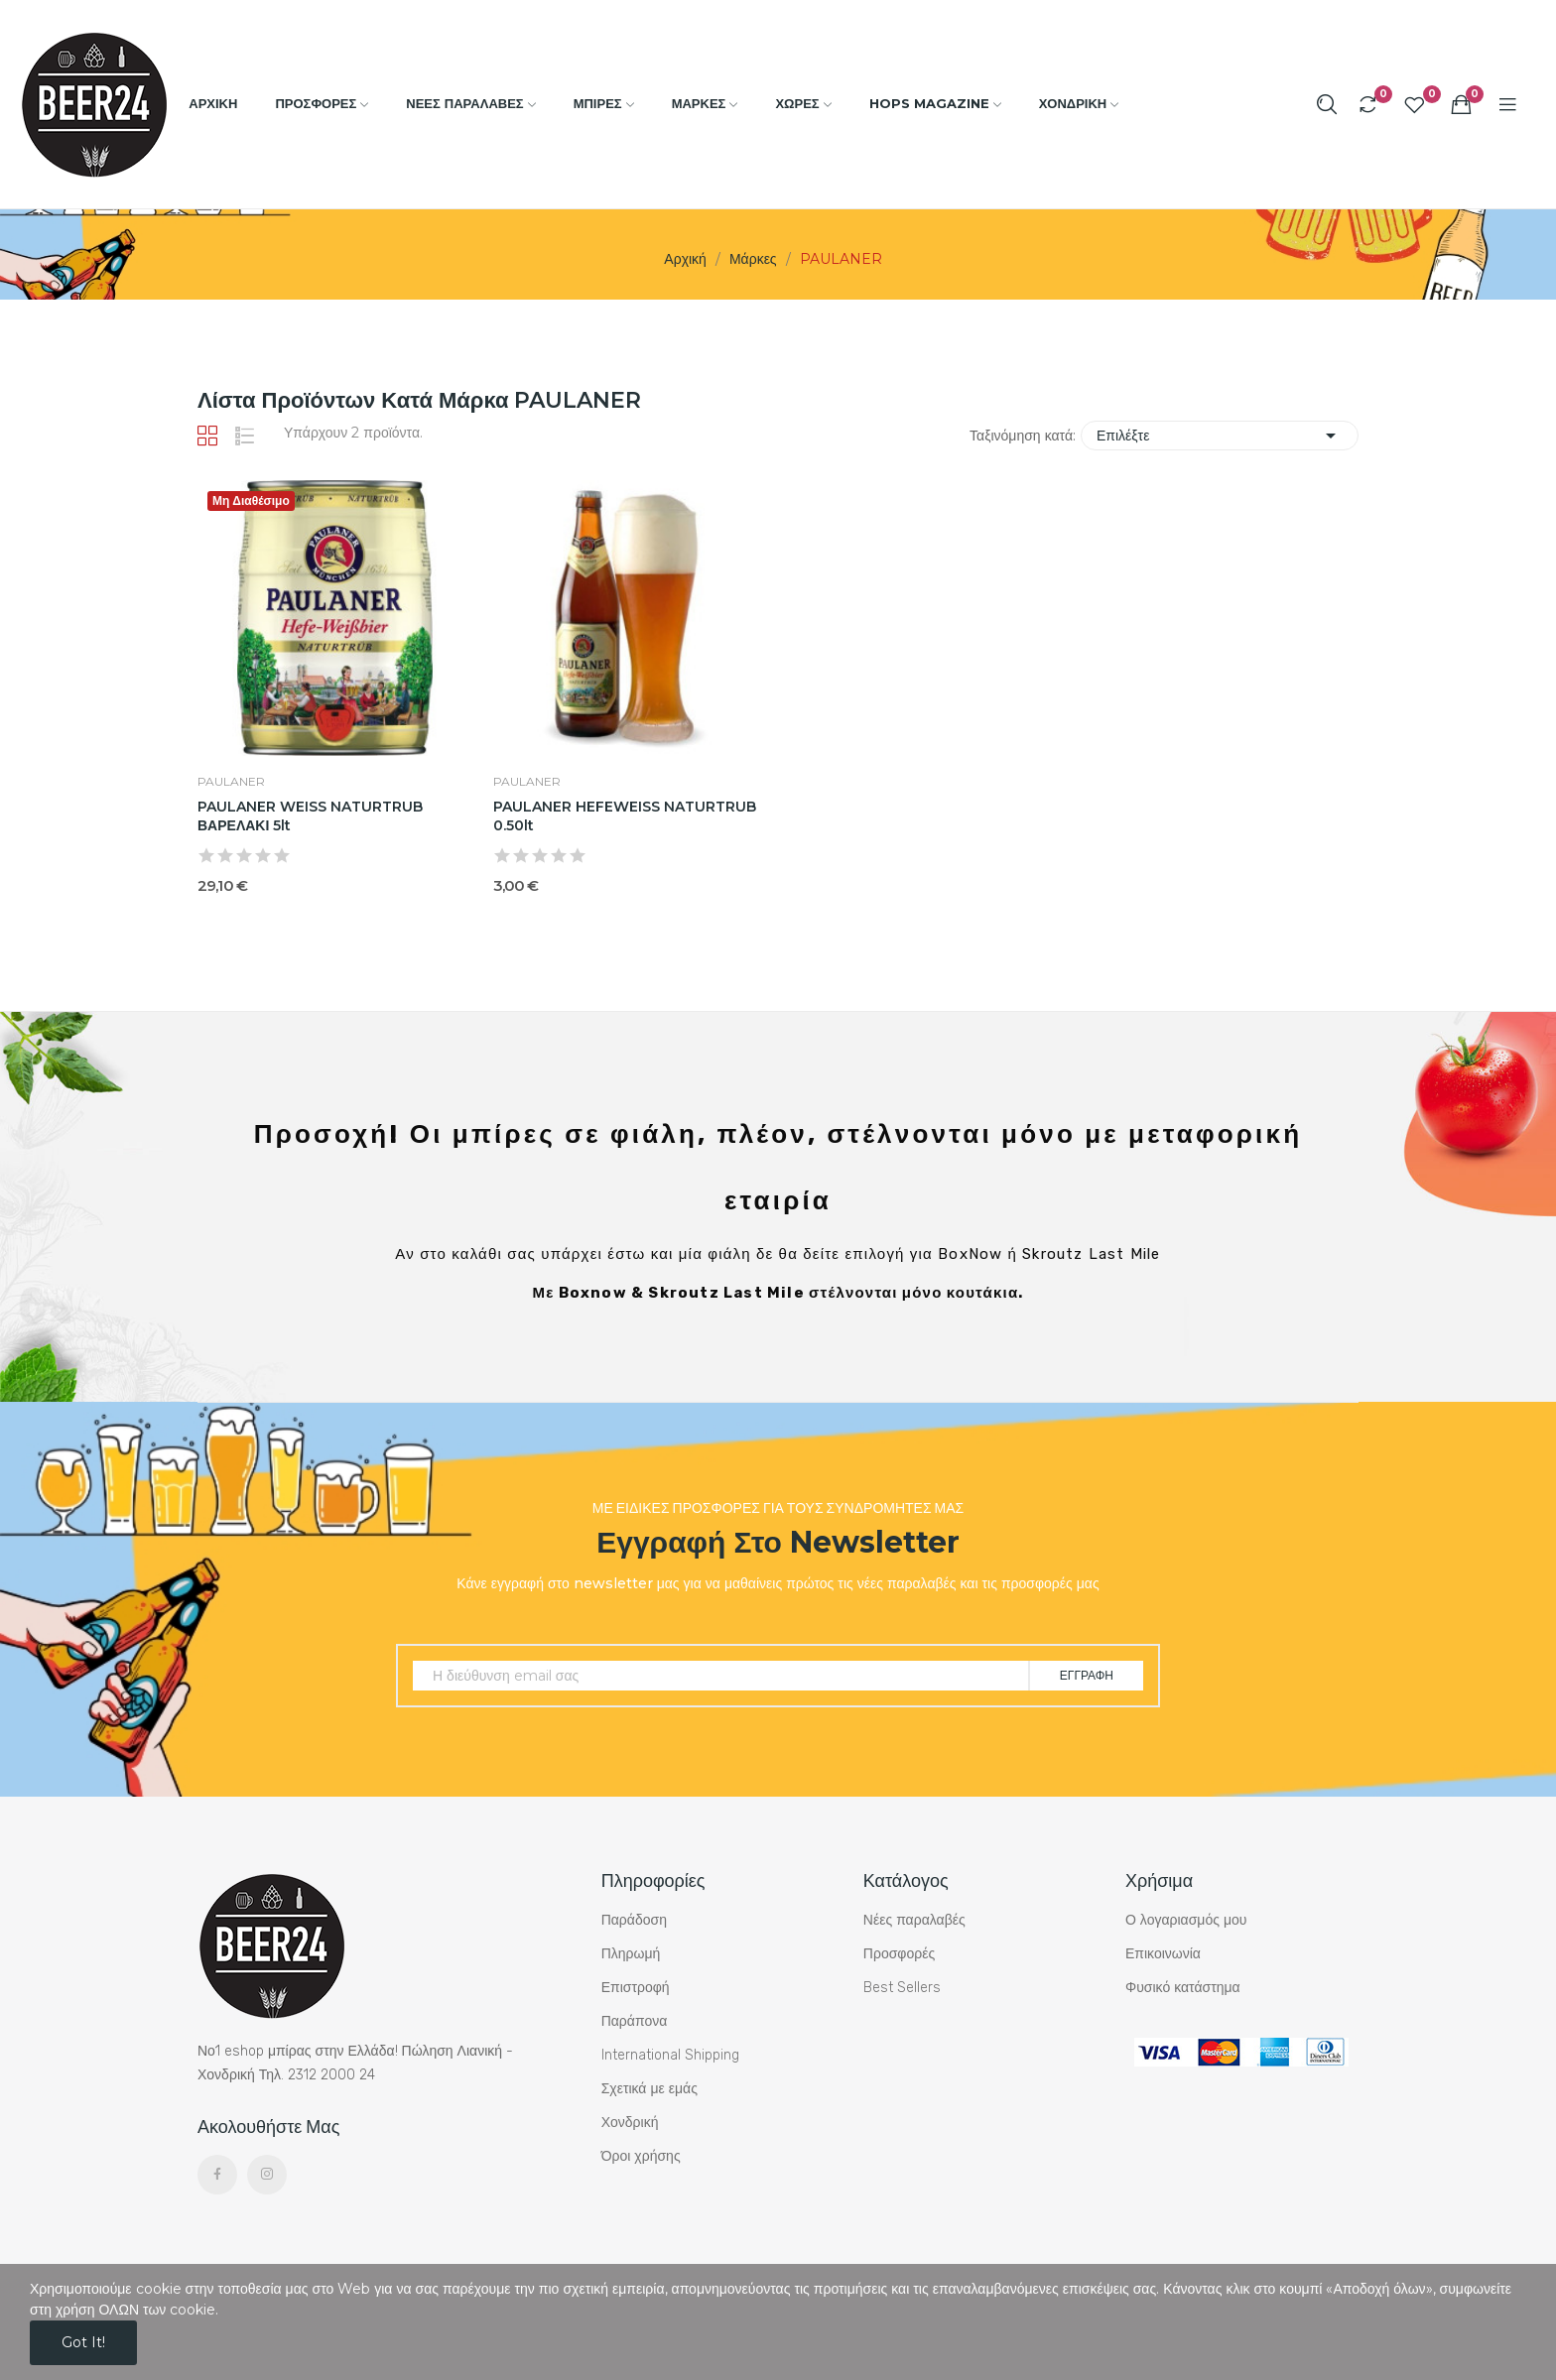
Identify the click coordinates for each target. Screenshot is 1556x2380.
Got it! (83, 2342)
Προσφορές (899, 1953)
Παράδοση (634, 1920)
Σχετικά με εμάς (649, 2088)
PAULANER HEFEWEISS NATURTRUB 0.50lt (624, 816)
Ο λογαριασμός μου (1185, 1920)
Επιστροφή (635, 1987)
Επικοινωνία (1163, 1953)
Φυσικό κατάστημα (1182, 1987)
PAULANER (231, 782)
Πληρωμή (631, 1953)
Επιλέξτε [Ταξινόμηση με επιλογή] (1220, 435)
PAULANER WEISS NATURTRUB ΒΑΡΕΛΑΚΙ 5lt (310, 816)
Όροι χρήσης (641, 2156)
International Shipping (670, 2055)
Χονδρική (630, 2122)
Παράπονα (634, 2021)
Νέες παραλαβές (914, 1920)
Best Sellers (902, 1987)
